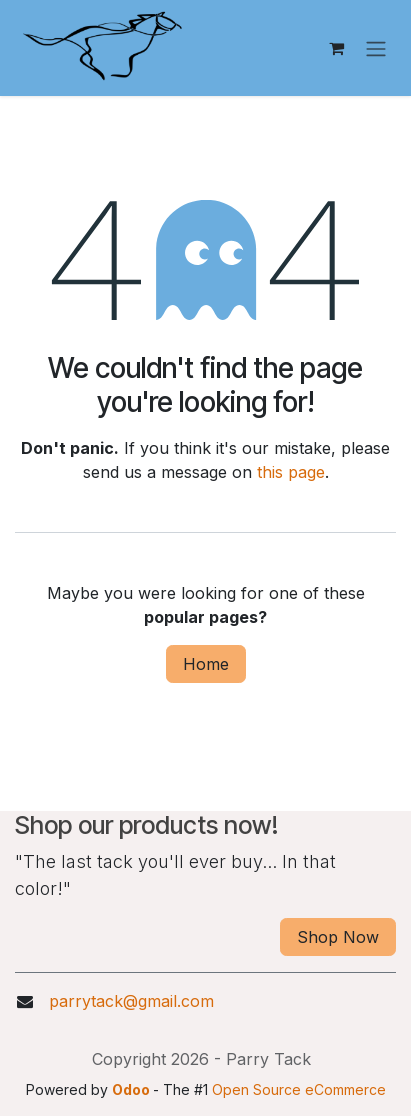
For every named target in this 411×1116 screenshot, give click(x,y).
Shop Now (338, 937)
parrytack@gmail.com (131, 1001)
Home (206, 664)
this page (291, 472)
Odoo (132, 1089)
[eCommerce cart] (336, 48)
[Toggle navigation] (376, 48)
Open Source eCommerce (299, 1089)
